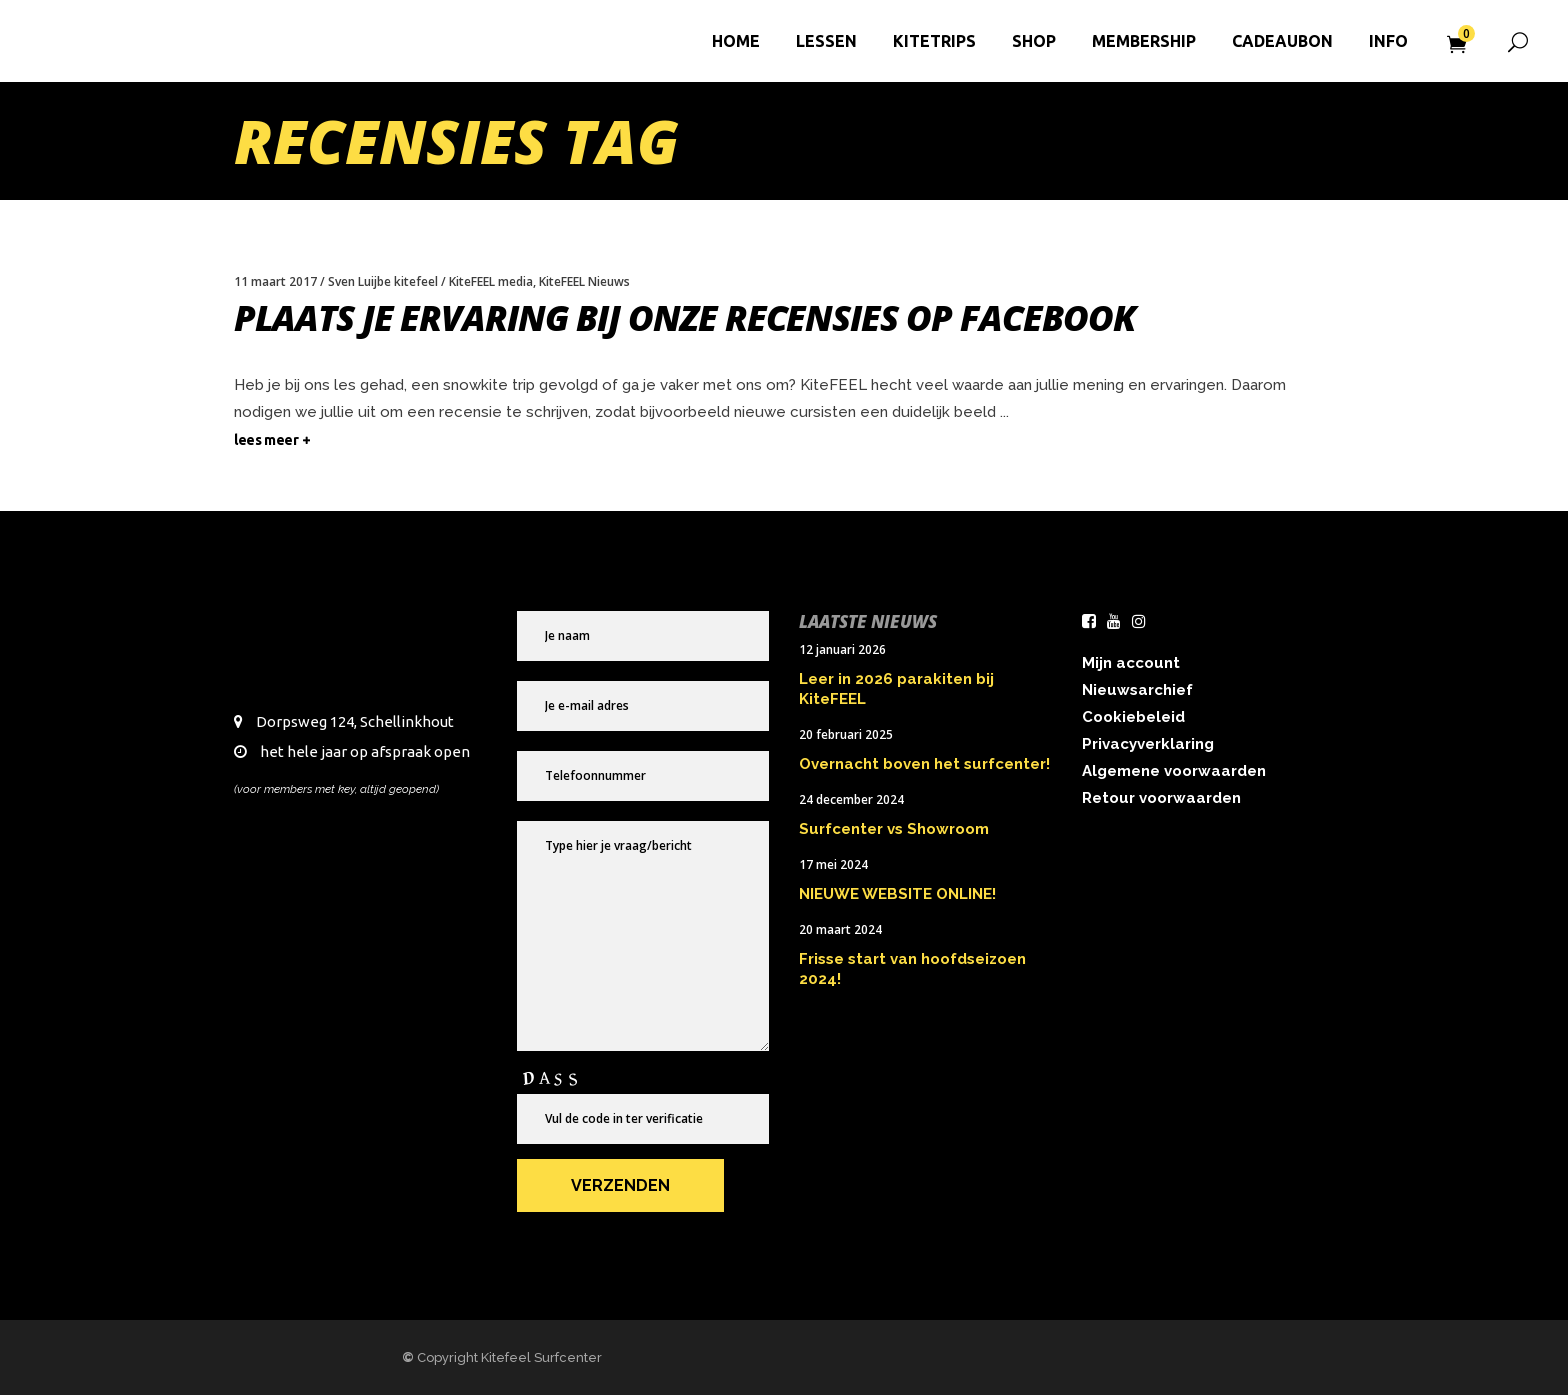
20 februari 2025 (846, 734)
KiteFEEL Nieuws (584, 281)
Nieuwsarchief (1137, 690)
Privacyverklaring (1148, 744)
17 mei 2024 (833, 864)
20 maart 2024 (840, 929)
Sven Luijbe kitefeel (383, 281)
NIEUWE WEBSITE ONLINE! (897, 894)
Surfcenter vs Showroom (894, 829)
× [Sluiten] (1541, 1097)
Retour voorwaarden (1161, 798)
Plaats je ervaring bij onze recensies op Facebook (684, 317)
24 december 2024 (851, 799)
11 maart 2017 (275, 281)
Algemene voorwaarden (1174, 771)
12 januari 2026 (842, 649)
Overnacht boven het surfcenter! (924, 764)
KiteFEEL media (491, 281)
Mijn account (1131, 663)
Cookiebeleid (1133, 717)
